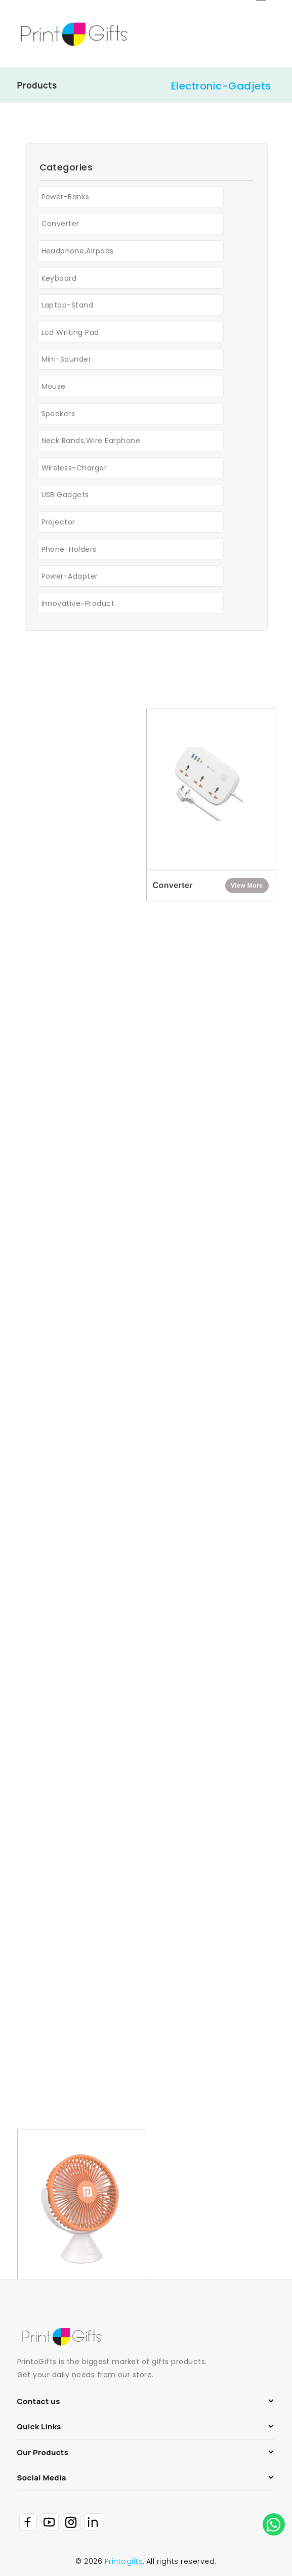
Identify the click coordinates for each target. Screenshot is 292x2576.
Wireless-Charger (74, 471)
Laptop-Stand (67, 308)
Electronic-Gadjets (221, 86)
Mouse (53, 390)
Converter (60, 227)
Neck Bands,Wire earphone (91, 444)
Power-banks (65, 200)
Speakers (58, 417)
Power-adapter (69, 580)
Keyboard (59, 281)
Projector (58, 525)
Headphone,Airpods (77, 254)
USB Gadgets (65, 498)
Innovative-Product (78, 606)
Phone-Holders (69, 552)
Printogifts (124, 2561)
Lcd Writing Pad (70, 335)
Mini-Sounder (66, 363)
